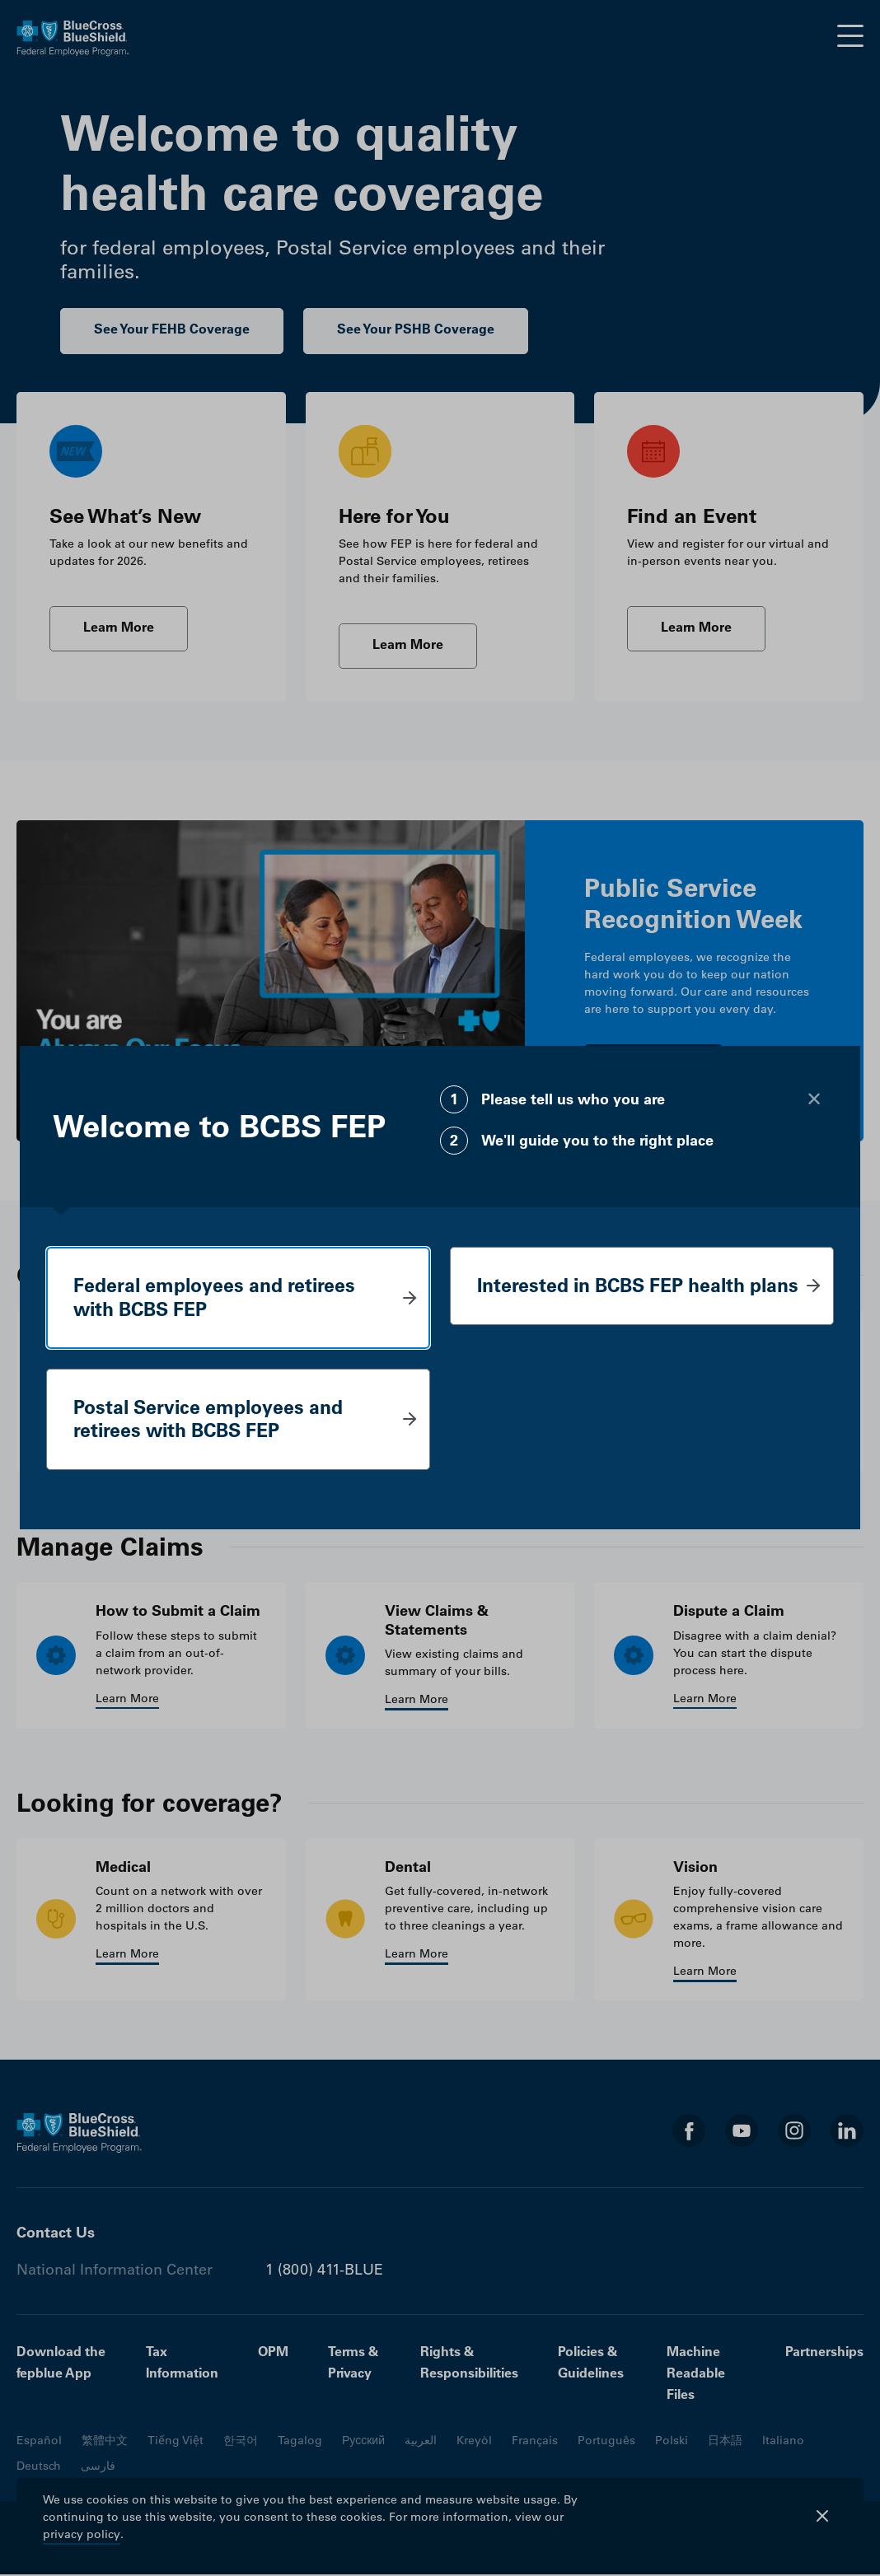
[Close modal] (814, 1098)
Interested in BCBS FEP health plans (618, 1297)
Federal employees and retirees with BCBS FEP (219, 1297)
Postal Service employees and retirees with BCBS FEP (213, 1420)
